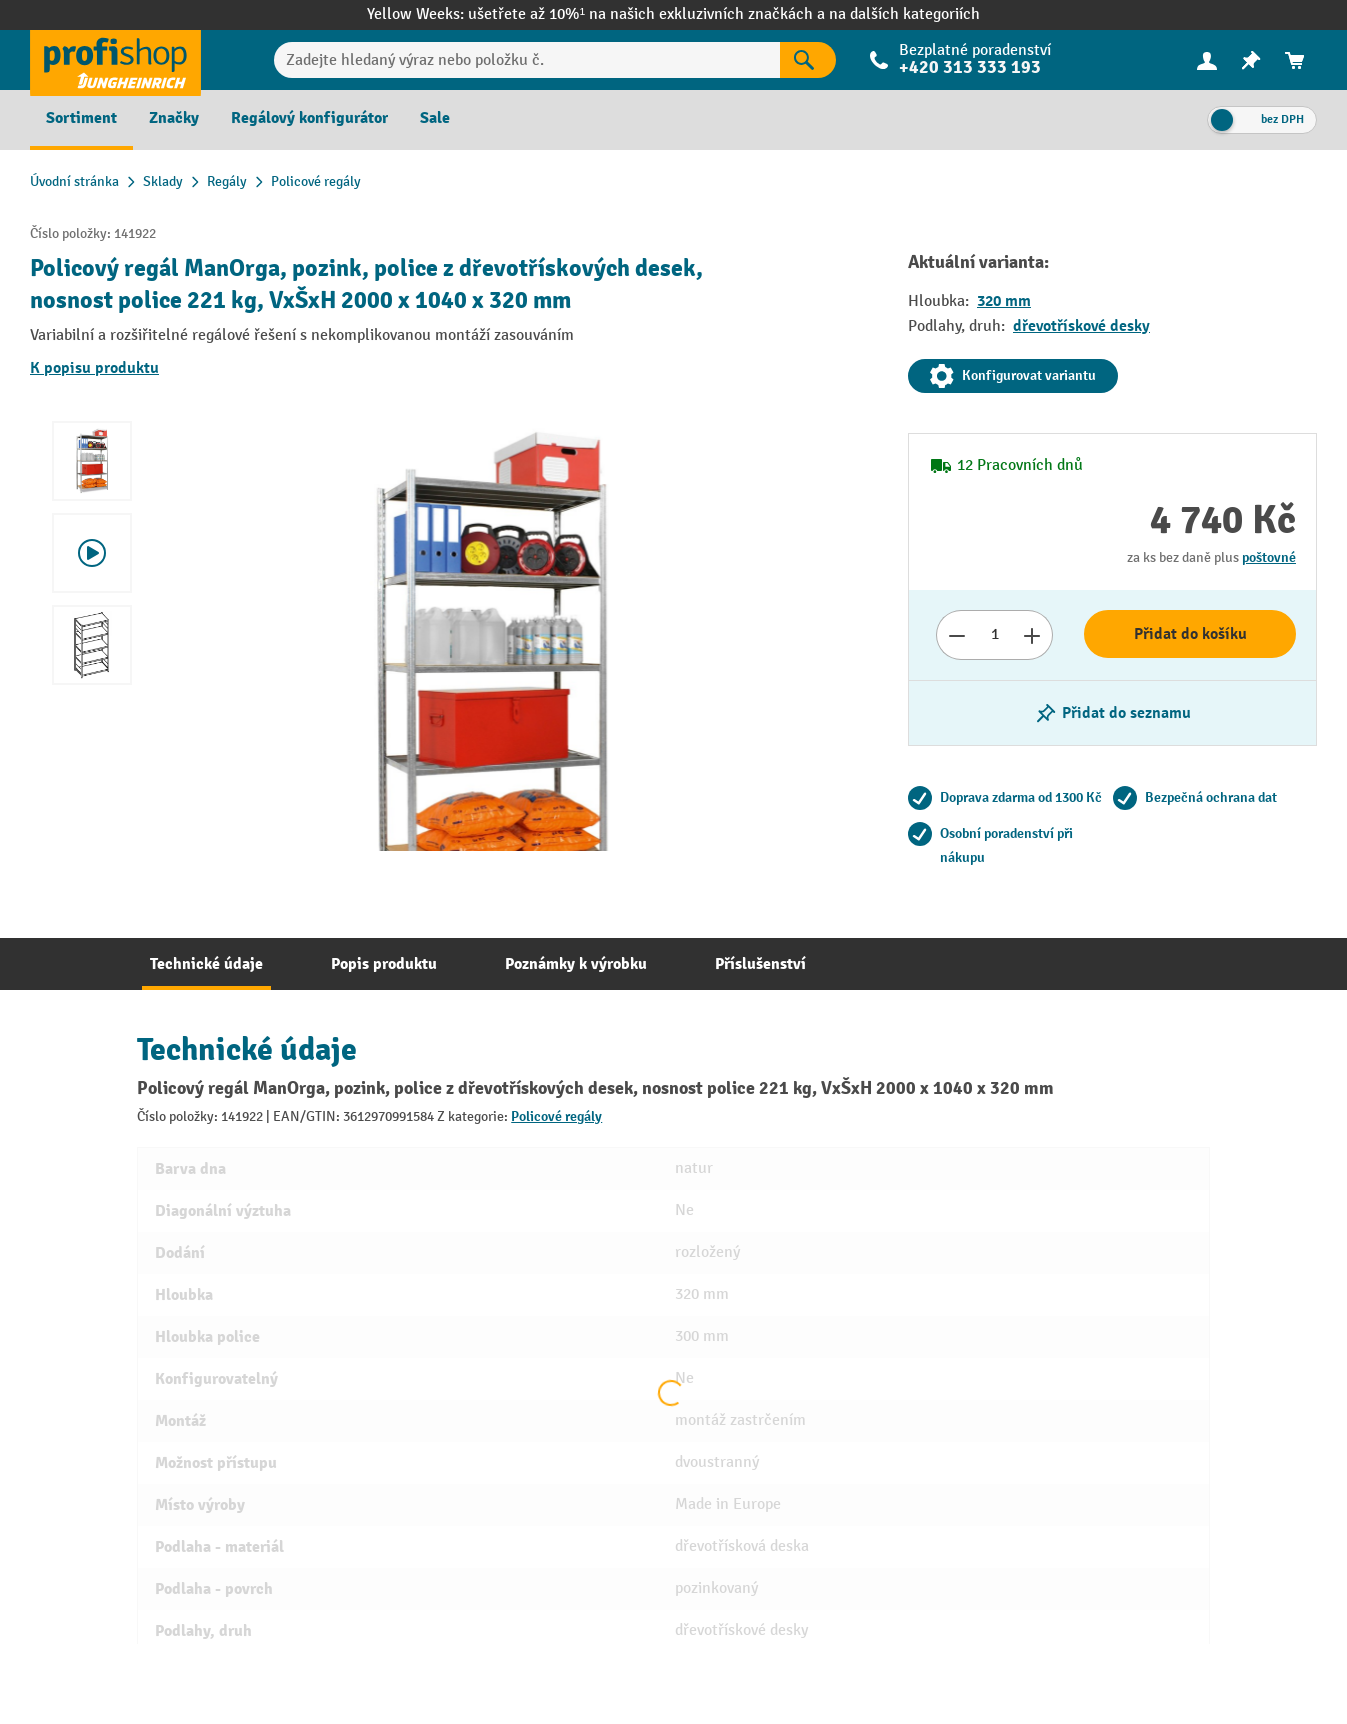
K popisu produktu (94, 368)
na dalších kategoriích (904, 14)
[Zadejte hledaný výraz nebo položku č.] (527, 60)
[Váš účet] (1207, 60)
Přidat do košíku (1190, 634)
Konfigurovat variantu (1013, 376)
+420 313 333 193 (970, 67)
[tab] (206, 964)
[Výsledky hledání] (808, 60)
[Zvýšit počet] (1032, 635)
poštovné (1269, 557)
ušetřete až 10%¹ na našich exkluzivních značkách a (648, 14)
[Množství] (994, 635)
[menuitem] (1207, 60)
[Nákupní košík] (1295, 60)
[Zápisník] (1251, 60)
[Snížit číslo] (956, 635)
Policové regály (556, 1116)
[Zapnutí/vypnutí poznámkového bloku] (1112, 713)
